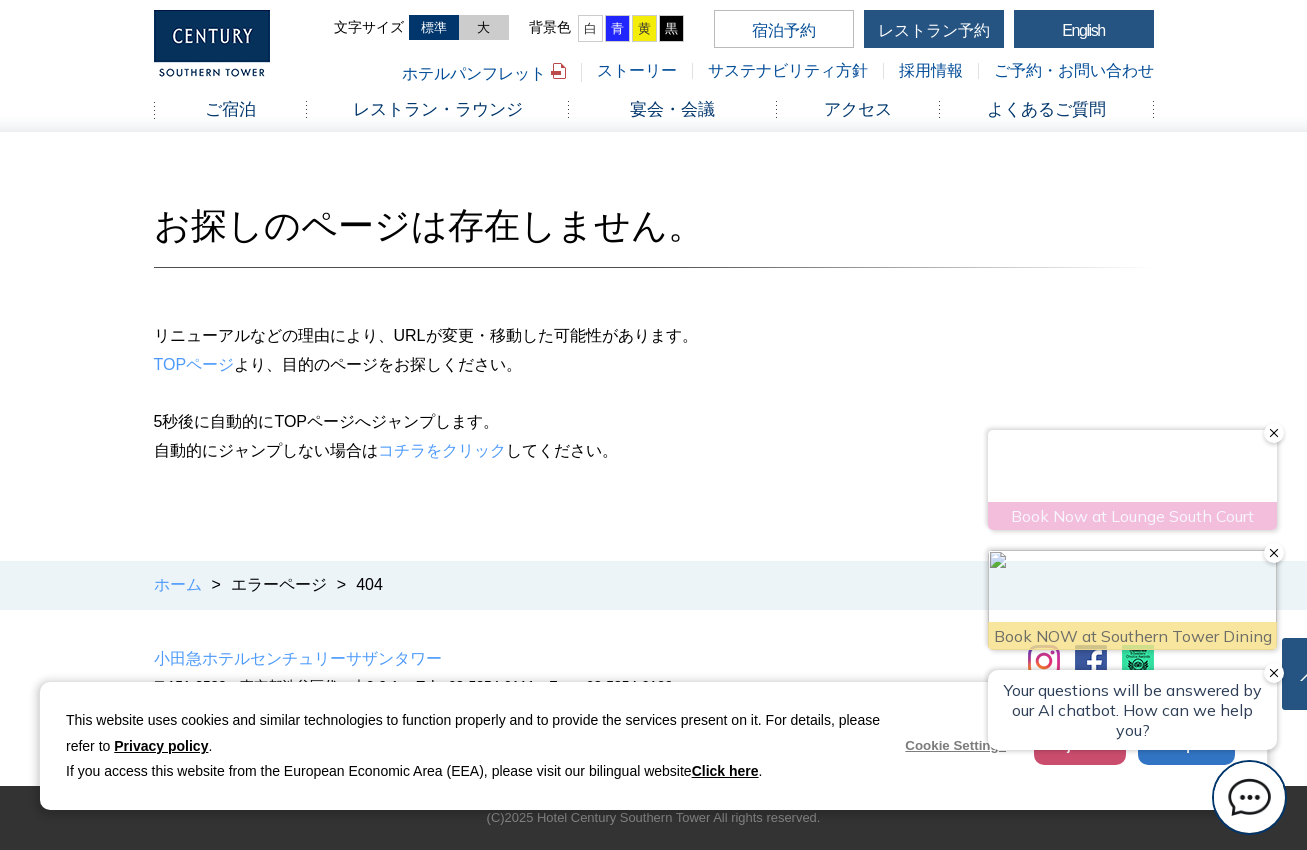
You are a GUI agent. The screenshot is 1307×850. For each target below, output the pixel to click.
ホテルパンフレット (474, 73)
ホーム (178, 584)
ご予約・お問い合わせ (1074, 70)
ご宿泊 (230, 109)
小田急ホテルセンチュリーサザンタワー (298, 658)
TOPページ (194, 364)
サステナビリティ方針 (788, 70)
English (1083, 30)
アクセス (858, 109)
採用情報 (931, 70)
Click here (725, 771)
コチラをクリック (442, 450)
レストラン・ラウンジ (438, 109)
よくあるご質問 (1046, 109)
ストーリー (637, 70)
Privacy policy (161, 746)
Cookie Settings (955, 745)
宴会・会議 (672, 109)
